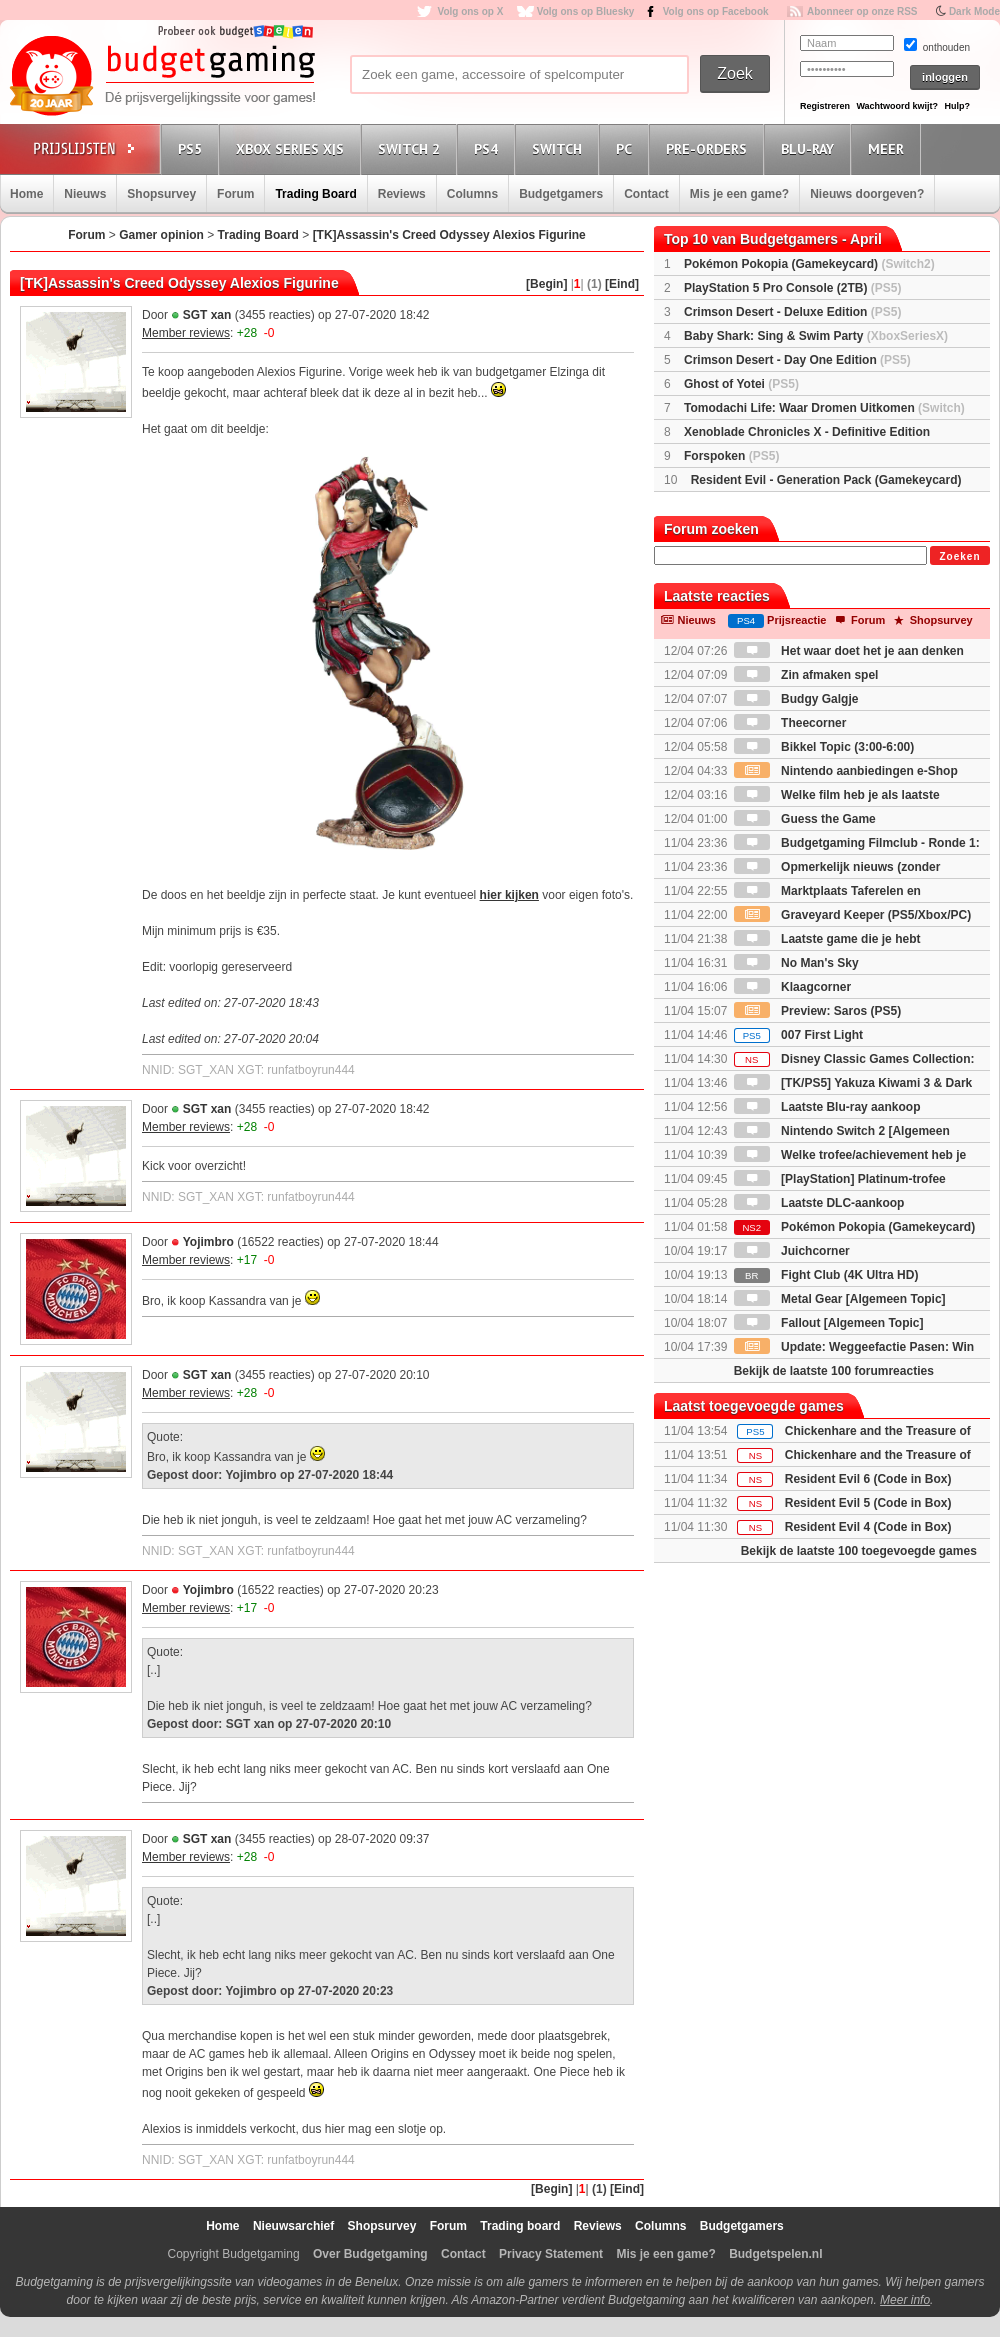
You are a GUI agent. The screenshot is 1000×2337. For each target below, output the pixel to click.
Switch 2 (412, 148)
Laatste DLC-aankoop (819, 1203)
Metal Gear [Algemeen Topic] (840, 1299)
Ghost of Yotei (741, 384)
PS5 (193, 148)
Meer (889, 148)
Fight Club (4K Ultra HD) (826, 1275)
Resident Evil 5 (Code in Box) (868, 1503)
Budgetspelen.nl (775, 2254)
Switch (560, 148)
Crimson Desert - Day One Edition (797, 360)
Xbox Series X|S (293, 148)
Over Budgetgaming (370, 2254)
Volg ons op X (470, 11)
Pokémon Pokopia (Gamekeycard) (809, 264)
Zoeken (959, 556)
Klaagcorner (792, 987)
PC (627, 148)
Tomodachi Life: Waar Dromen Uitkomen (824, 408)
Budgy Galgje (796, 699)
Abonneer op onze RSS (862, 11)
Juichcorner (792, 1251)
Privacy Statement (551, 2254)
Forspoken (731, 456)
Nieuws (85, 194)
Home (26, 194)
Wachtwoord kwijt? (897, 106)
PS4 (489, 148)
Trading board (520, 2226)
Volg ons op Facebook (716, 11)
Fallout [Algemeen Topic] (829, 1323)
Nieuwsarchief (293, 2226)
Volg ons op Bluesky (586, 11)
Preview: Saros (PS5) (817, 1011)
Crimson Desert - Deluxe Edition (792, 312)
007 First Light (798, 1035)
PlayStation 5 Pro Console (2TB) (792, 288)
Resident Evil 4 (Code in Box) (868, 1527)
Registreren (825, 106)
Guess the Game (805, 819)
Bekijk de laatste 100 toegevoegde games (859, 1551)
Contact (646, 194)
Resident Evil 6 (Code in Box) (868, 1479)
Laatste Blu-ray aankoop (827, 1107)
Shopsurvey (161, 194)
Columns (472, 194)
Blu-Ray (810, 148)
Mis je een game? (739, 194)
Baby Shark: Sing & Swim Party (816, 336)
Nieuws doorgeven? (867, 194)
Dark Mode (974, 11)
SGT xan (207, 315)
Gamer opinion (161, 235)
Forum (235, 194)
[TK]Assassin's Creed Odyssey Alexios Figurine (449, 235)
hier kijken (509, 895)
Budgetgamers (561, 194)
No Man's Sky (796, 963)
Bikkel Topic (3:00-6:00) (824, 747)
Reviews (402, 194)
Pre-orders (709, 148)
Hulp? (957, 106)
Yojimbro (208, 1242)
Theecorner (790, 723)
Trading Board (315, 194)
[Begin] (546, 284)
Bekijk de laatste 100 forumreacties (834, 1371)
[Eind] (622, 284)
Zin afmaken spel (806, 675)
